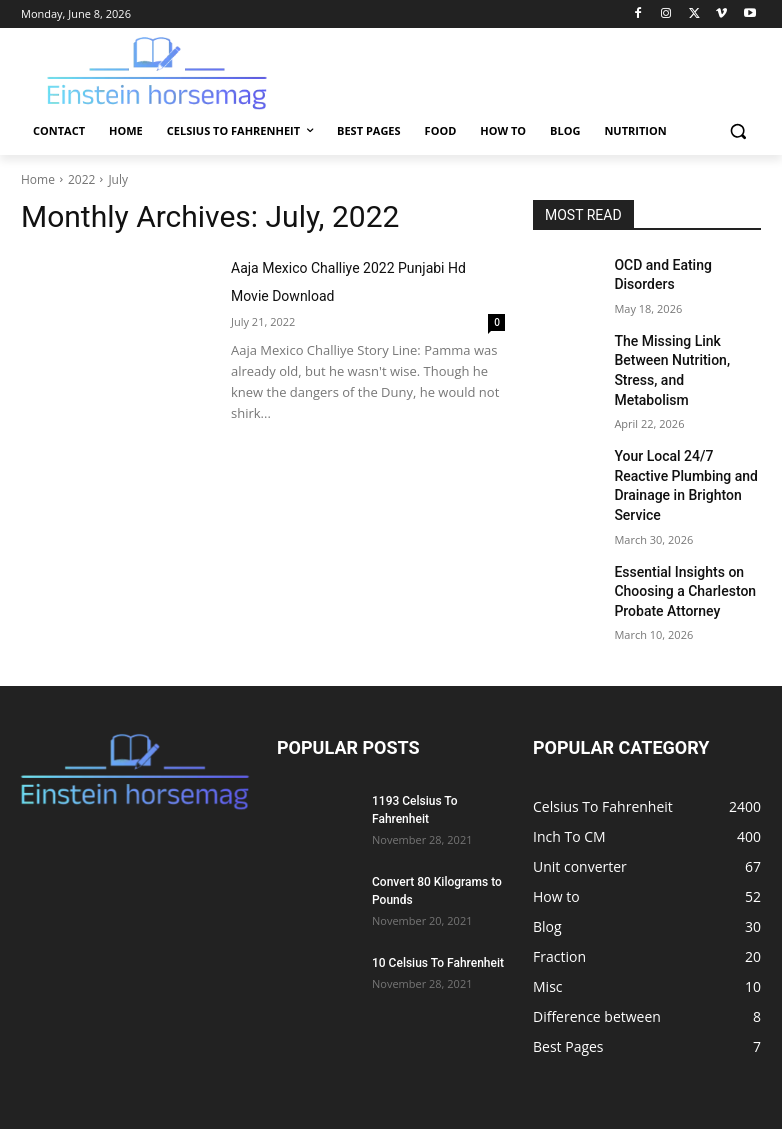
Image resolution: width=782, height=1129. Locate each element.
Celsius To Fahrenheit (370, 1075)
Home (38, 179)
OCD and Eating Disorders (683, 264)
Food (536, 1075)
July (118, 179)
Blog (634, 1075)
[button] (737, 131)
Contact (222, 1075)
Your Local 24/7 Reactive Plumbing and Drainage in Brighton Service (683, 436)
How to (586, 1075)
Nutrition (688, 1075)
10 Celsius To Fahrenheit (438, 891)
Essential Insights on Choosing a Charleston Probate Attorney (675, 523)
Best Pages (476, 1075)
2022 (81, 179)
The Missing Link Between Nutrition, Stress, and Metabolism (684, 348)
